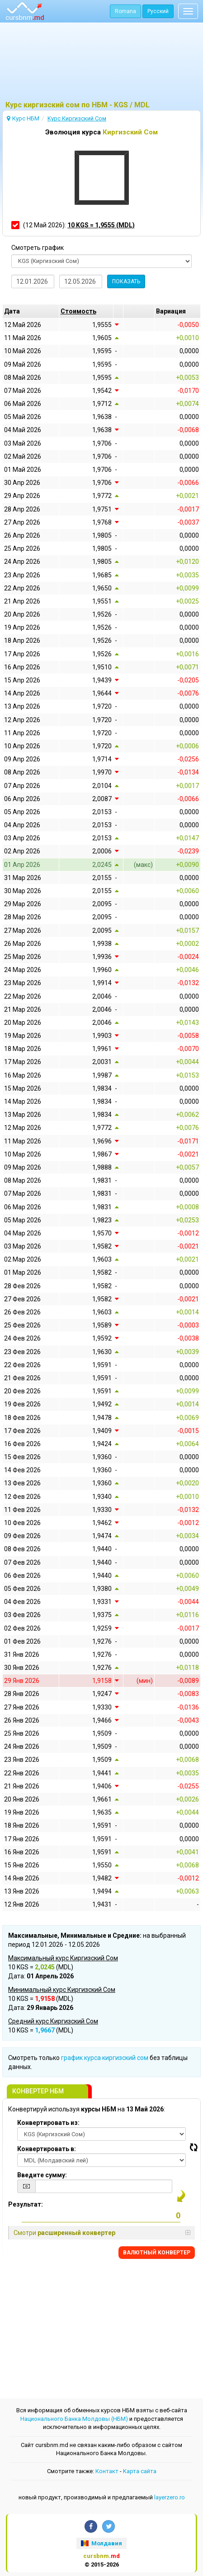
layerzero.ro (169, 2497)
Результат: (25, 2204)
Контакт (106, 2471)
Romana (125, 11)
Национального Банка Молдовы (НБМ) (74, 2418)
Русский (158, 11)
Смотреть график (37, 247)
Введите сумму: (42, 2175)
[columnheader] (86, 311)
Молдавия (101, 2543)
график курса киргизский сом (104, 2057)
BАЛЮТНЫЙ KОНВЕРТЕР (156, 2252)
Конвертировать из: (48, 2122)
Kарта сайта (139, 2471)
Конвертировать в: (46, 2148)
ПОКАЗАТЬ (126, 281)
